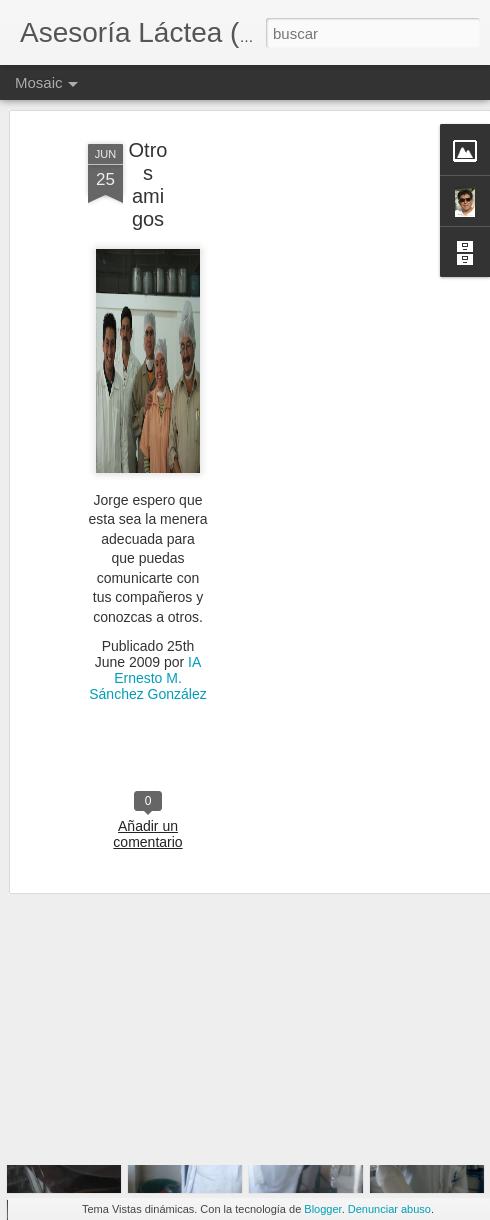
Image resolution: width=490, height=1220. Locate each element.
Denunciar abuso (389, 1209)
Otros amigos (148, 134)
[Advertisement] (318, 399)
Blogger (322, 1209)
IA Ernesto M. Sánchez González (148, 628)
